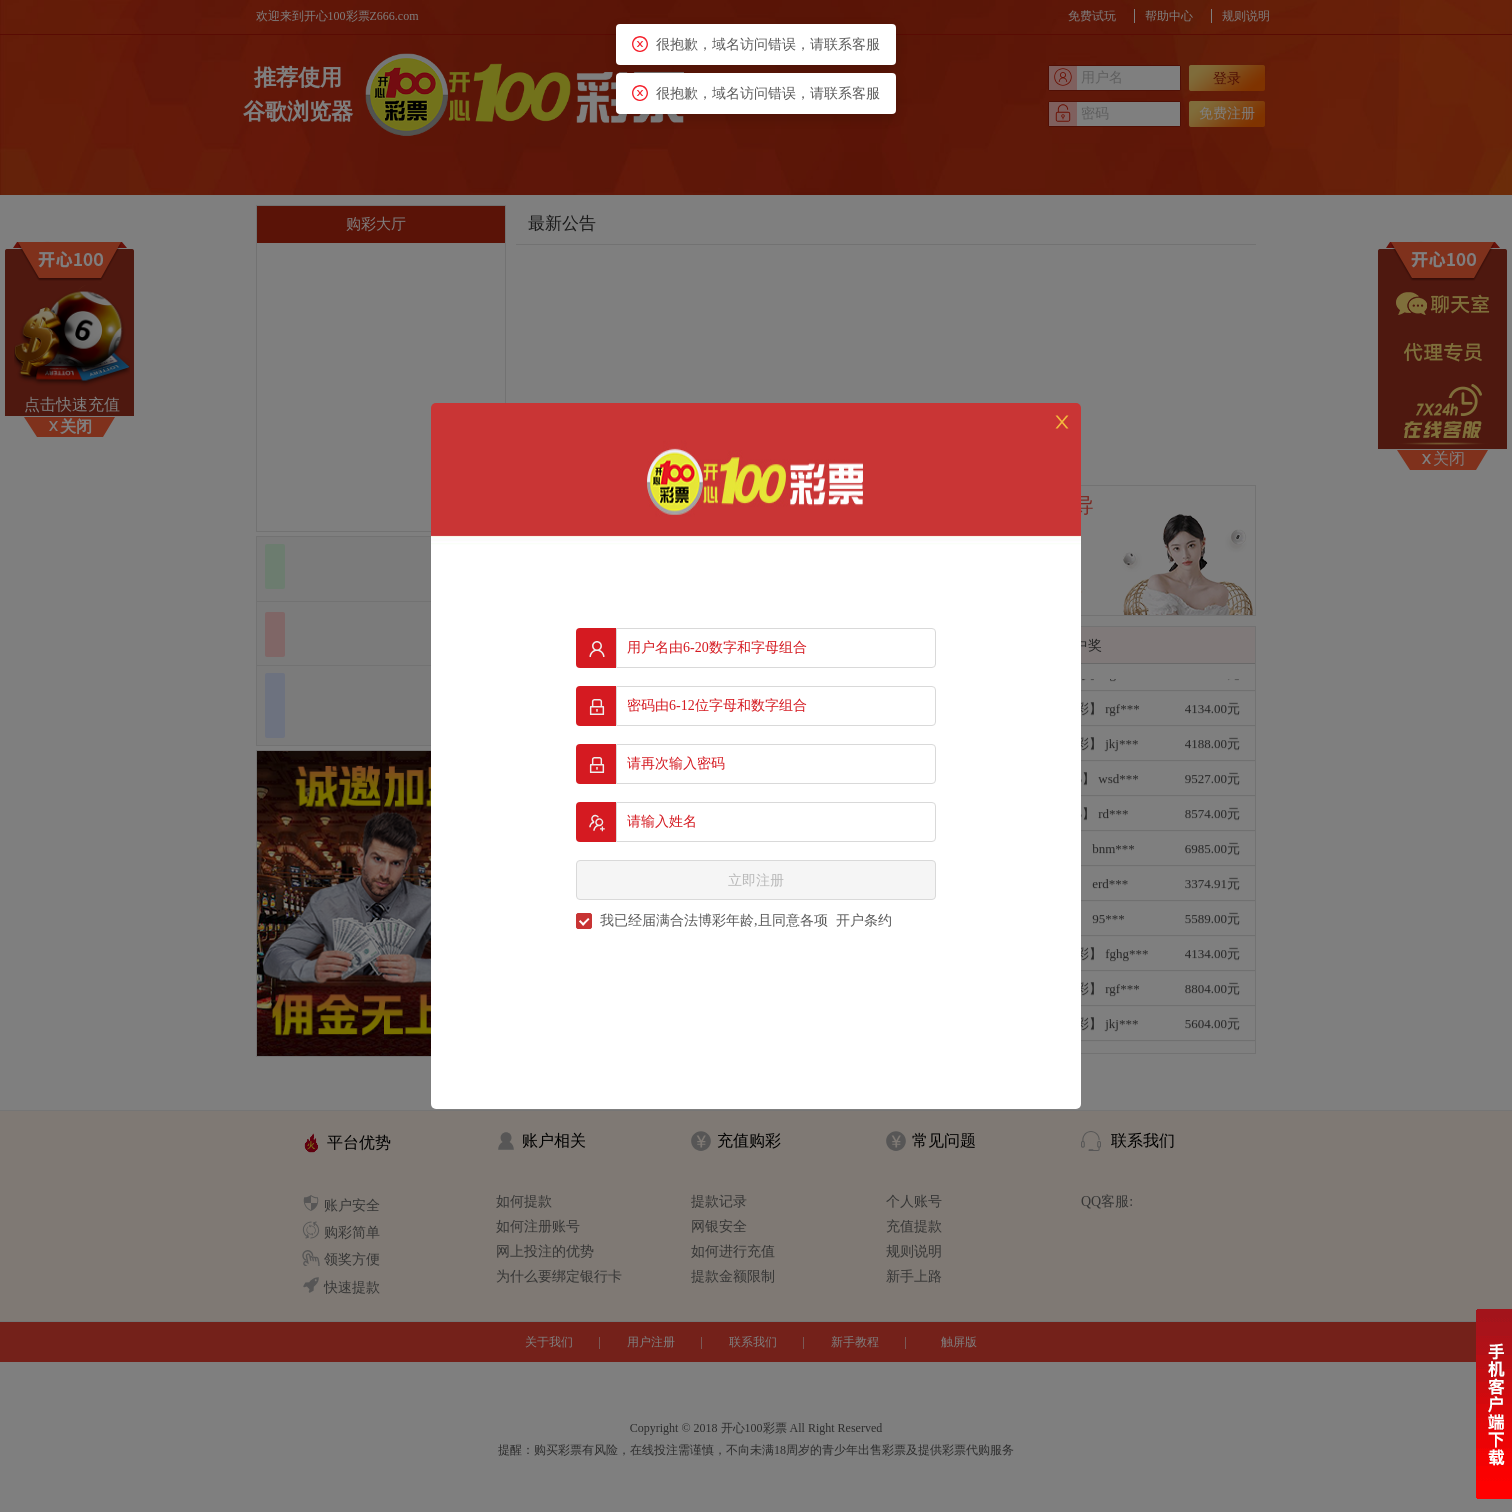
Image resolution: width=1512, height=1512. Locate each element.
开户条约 (864, 920)
